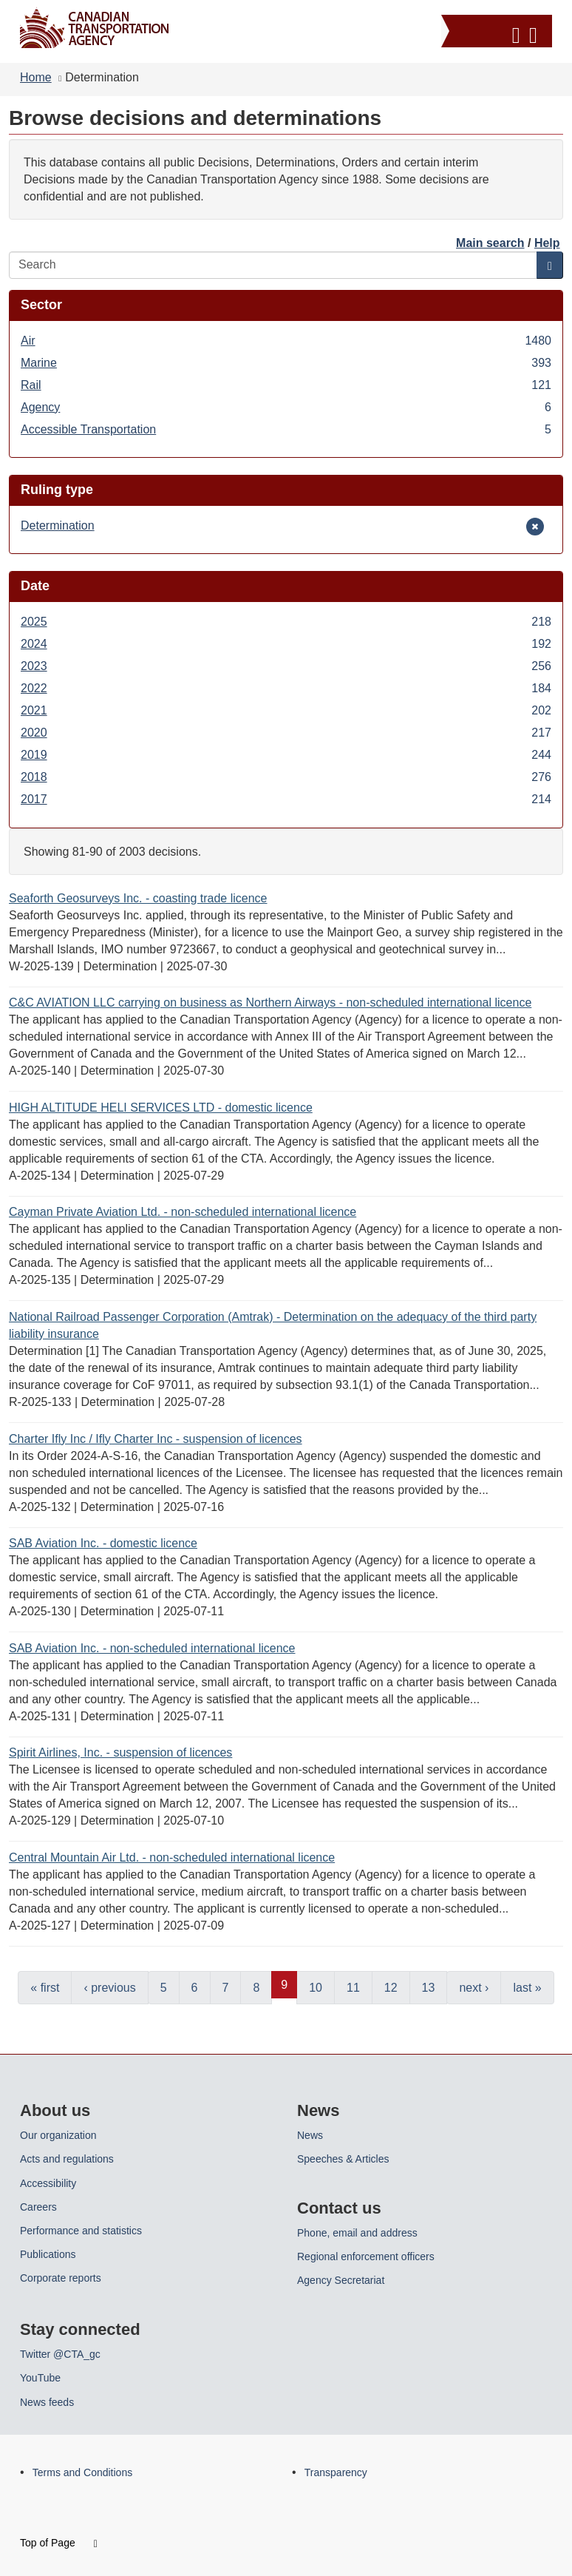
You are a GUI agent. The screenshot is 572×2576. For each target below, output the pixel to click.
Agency (286, 407)
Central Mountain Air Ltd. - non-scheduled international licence (172, 1857)
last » (527, 1987)
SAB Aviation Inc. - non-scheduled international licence (152, 1648)
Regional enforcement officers (366, 2256)
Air (286, 340)
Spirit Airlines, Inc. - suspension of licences (120, 1752)
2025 (286, 621)
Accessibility (48, 2183)
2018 (286, 776)
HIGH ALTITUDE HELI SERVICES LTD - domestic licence (161, 1107)
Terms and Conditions (82, 2472)
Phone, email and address (357, 2233)
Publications (48, 2254)
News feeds (47, 2402)
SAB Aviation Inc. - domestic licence (103, 1543)
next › (473, 1987)
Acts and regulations (67, 2159)
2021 (286, 710)
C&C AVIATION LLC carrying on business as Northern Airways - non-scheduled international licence (270, 1002)
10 (315, 1987)
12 (391, 1987)
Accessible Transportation (286, 429)
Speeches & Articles (343, 2159)
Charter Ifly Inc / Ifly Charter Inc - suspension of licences (155, 1439)
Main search (490, 243)
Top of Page (59, 2543)
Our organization (58, 2135)
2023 (286, 666)
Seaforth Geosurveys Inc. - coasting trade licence (138, 898)
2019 (286, 754)
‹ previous (109, 1987)
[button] (498, 33)
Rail (286, 384)
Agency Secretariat (340, 2280)
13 (428, 1987)
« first (44, 1987)
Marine (286, 362)
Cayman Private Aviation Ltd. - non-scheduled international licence (182, 1212)
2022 (286, 688)
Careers (38, 2207)
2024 (286, 643)
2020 (286, 732)
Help (547, 243)
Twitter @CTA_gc (60, 2354)
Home (36, 77)
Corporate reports (60, 2278)
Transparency (335, 2472)
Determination (58, 525)
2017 (286, 799)
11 (353, 1987)
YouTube (40, 2378)
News (310, 2135)
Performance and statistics (81, 2231)
